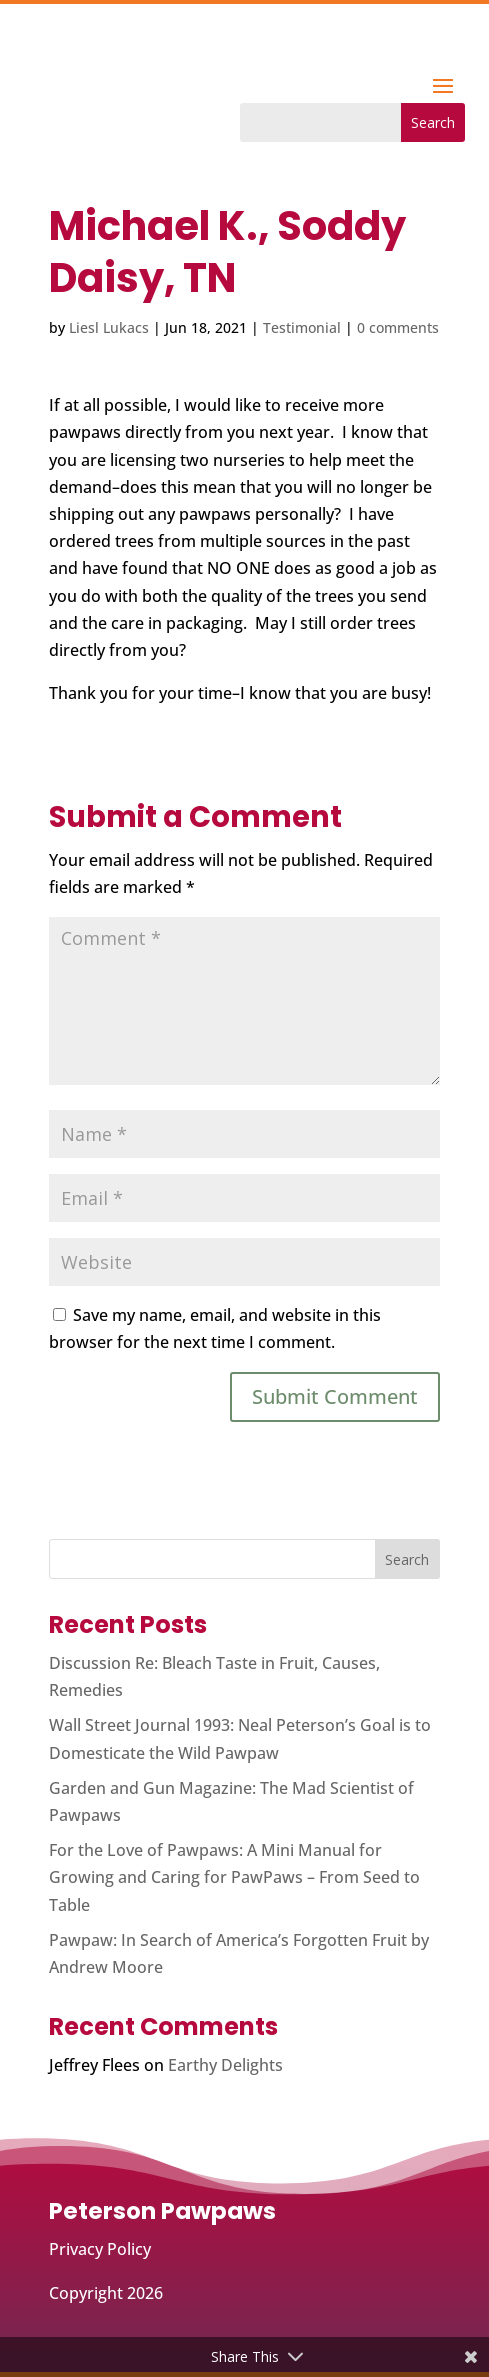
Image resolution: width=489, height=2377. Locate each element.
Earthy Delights (225, 2065)
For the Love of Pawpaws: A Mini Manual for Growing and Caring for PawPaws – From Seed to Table (234, 1877)
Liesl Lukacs (109, 327)
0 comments (398, 327)
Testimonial (302, 327)
